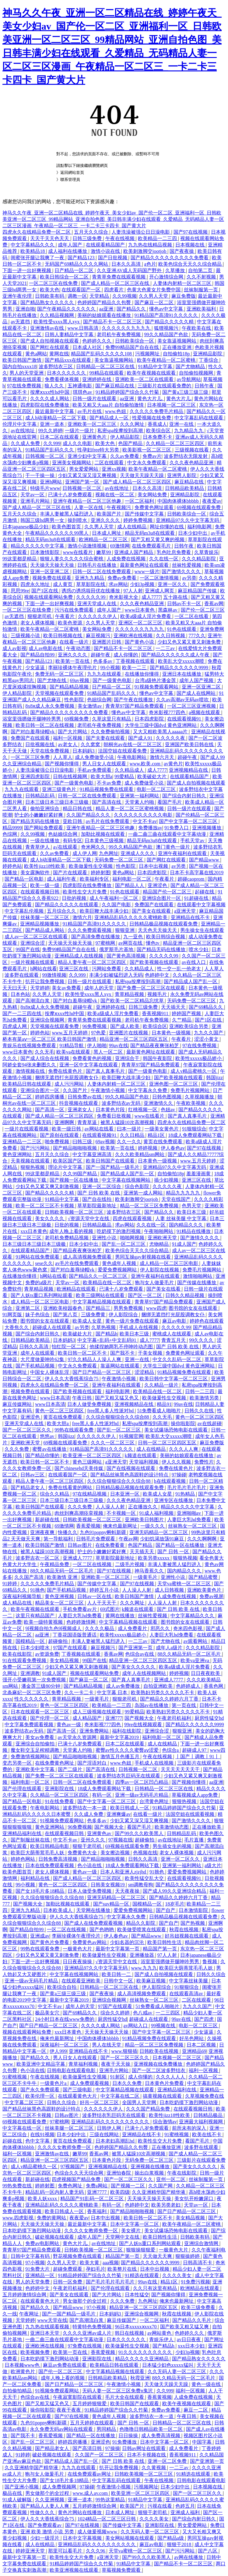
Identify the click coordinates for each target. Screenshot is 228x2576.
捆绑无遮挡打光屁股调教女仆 (67, 1077)
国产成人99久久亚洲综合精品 (175, 1891)
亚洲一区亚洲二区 (50, 571)
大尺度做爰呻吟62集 (42, 1359)
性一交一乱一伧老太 (179, 968)
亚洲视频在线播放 (151, 2166)
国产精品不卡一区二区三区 (113, 321)
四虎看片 (114, 289)
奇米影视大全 (124, 597)
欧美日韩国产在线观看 (111, 1160)
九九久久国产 (209, 1032)
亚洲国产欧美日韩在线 (190, 744)
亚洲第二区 (28, 1308)
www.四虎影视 (18, 2217)
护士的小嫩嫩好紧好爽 (39, 814)
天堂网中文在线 (123, 2237)
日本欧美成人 (58, 1910)
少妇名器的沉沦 (127, 1942)
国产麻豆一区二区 (155, 302)
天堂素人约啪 (140, 802)
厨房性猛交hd (209, 1718)
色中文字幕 (38, 2140)
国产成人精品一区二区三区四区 (137, 481)
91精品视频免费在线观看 (107, 789)
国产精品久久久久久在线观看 (67, 904)
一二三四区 (168, 2012)
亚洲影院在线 (60, 1788)
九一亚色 (133, 936)
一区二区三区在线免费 (54, 283)
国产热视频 (193, 1923)
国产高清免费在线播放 (96, 936)
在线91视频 (42, 2134)
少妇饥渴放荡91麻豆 (162, 1538)
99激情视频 (54, 975)
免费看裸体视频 (62, 379)
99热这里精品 (111, 2499)
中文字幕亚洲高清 (92, 1154)
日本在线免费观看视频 (50, 1865)
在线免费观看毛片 (152, 545)
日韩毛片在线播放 (97, 565)
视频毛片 (157, 994)
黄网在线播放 (120, 1615)
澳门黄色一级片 (173, 847)
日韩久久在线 (199, 1410)
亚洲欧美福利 (202, 308)
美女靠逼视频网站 (177, 340)
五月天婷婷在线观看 (92, 2422)
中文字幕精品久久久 (33, 244)
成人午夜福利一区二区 (114, 898)
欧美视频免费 (35, 2352)
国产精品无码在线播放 (36, 821)
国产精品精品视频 (70, 686)
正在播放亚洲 (177, 347)
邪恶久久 (160, 1628)
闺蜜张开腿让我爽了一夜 (38, 257)
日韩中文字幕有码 (31, 2256)
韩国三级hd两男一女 (42, 520)
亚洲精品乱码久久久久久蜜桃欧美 (131, 917)
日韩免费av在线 (85, 1096)
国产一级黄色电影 (113, 680)
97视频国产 (73, 2166)
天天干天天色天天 (50, 238)
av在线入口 (194, 962)
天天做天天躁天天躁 (142, 475)
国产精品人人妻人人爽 (45, 2506)
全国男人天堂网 (139, 2102)
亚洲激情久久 (159, 1103)
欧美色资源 (70, 622)
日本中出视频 (154, 866)
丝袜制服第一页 (201, 289)
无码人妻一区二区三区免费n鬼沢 (118, 2390)
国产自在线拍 (97, 1199)
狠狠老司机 (40, 616)
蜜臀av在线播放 (49, 1449)
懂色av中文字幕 (166, 308)
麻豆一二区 (196, 2410)
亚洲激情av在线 (47, 328)
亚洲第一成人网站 (144, 1192)
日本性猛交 (137, 2294)
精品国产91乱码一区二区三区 (92, 2198)
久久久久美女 (177, 2275)
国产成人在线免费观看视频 (94, 1923)
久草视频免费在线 (204, 2096)
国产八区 (208, 2550)
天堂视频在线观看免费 (60, 693)
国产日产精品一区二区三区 (102, 1372)
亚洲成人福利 (185, 2512)
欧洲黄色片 (23, 2371)
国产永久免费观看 (40, 2089)
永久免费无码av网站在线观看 (62, 2429)
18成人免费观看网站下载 (195, 1135)
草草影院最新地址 (97, 1205)
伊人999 (58, 2051)
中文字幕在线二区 (120, 2096)
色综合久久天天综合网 (79, 2172)
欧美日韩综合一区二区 (65, 276)
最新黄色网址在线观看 (145, 565)
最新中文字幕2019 (120, 1737)
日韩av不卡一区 (184, 603)
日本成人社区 (87, 347)
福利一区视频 (68, 738)
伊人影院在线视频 (160, 1269)
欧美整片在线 (122, 2269)
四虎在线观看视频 (133, 1218)
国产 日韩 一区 (173, 1551)
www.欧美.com (146, 763)
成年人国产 (70, 244)
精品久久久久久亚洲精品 (142, 2358)
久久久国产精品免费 (148, 2108)
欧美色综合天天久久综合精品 (190, 264)
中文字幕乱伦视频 (25, 911)
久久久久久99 (91, 597)
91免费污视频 (195, 2281)
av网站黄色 (160, 2333)
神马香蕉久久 (150, 1570)
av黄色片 (173, 763)
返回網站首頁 (72, 172)
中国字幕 (202, 2442)
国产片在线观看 (70, 872)
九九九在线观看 (104, 674)
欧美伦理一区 (40, 2096)
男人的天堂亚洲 (27, 372)
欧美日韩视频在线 (63, 635)
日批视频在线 (40, 744)
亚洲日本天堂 (45, 2333)
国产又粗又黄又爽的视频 (158, 539)
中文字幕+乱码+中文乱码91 (107, 1340)
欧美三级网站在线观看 (101, 1295)
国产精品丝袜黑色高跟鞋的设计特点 (130, 1474)
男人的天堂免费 (33, 2281)
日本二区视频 (202, 2044)
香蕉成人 (157, 424)
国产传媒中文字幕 (145, 513)
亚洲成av (39, 1935)
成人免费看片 (133, 1628)
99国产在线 (28, 949)
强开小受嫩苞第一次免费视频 (34, 1679)
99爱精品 (124, 776)
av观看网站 (196, 1641)
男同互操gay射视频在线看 (143, 1256)
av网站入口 (136, 2025)
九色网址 (108, 853)
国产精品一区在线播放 (180, 1545)
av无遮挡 (21, 321)
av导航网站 (189, 379)
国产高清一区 (50, 1109)
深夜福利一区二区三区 (65, 2044)
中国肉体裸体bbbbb (178, 501)
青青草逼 (87, 1122)
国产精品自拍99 (38, 654)
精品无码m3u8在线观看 (150, 533)
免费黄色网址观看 (155, 507)
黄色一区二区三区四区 (60, 1410)
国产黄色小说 (140, 642)
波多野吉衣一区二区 (38, 1558)
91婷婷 (10, 1583)
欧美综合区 (159, 430)
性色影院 (74, 699)
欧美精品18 (33, 251)
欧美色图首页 (67, 526)
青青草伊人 (38, 847)
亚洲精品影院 (208, 353)
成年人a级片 (170, 1647)
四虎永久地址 (35, 584)
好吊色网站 (192, 2038)
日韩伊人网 (109, 2128)
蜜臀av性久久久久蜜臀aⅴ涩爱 (128, 1750)
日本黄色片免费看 (165, 2083)
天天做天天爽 (158, 2256)
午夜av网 (128, 1538)
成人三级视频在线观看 (97, 1711)
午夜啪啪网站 (159, 1231)
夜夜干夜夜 (69, 2410)
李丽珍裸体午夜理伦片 (73, 667)
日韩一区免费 (68, 2281)
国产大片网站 (73, 731)
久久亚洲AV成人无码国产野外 (130, 270)
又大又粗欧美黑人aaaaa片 (161, 731)
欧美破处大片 (152, 776)
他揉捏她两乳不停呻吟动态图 (121, 1346)
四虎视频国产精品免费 (77, 2179)
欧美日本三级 (192, 1212)
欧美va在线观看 (73, 1051)
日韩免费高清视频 (58, 1859)
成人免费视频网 (59, 2486)
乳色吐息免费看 (174, 552)
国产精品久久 (132, 308)
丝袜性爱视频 (187, 565)
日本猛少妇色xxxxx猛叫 (168, 2365)
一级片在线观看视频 (27, 1128)
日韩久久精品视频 (185, 1295)
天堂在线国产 (176, 1199)
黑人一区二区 (108, 1051)
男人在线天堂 (107, 2044)
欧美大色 (49, 289)
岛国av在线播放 (152, 1705)
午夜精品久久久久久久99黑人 (57, 533)
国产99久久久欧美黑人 (140, 1833)
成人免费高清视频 (161, 2435)
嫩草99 (104, 552)
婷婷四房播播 (50, 1096)
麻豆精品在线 (189, 481)
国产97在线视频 (191, 232)
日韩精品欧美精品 (185, 488)
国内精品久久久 (186, 1224)
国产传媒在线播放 (197, 1282)
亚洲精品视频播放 (40, 923)
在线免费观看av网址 (90, 2474)
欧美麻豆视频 (151, 1980)
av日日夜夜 (189, 2339)
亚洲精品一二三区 (22, 1141)
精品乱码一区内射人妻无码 (55, 2192)
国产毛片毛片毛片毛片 (111, 2281)
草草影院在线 (91, 584)
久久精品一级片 (162, 1385)
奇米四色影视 (188, 1628)
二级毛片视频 (130, 1564)
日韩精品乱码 (40, 795)
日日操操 (128, 2435)
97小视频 (35, 2262)
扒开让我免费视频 (45, 981)
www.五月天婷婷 (70, 1032)
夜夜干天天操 (116, 2064)
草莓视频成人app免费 (195, 1795)
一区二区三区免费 (31, 757)
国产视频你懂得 (62, 763)
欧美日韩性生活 (165, 1942)
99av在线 (118, 1045)
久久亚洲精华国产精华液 (159, 2192)
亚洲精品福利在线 (22, 1833)
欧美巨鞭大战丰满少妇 (105, 911)
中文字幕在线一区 (22, 2128)
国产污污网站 (35, 1148)
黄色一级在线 (206, 2384)
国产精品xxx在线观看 (68, 360)
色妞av (168, 1109)
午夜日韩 (82, 1397)
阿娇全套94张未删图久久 (29, 1064)
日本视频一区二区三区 (172, 405)
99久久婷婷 (50, 430)
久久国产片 (75, 1090)
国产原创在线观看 (60, 1135)
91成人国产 (184, 1244)
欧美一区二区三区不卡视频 (45, 1205)
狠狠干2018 (179, 2544)
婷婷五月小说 (104, 1590)
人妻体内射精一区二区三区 (182, 283)
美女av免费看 (67, 987)
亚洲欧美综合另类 (189, 1026)
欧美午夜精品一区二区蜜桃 (167, 360)
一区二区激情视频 (160, 577)
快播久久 (67, 1532)
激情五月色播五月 (120, 1756)
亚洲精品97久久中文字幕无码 (188, 520)
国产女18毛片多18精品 (40, 1891)
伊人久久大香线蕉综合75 (72, 1378)
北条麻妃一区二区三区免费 (32, 1692)
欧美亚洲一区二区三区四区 (92, 1455)
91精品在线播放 (194, 1231)
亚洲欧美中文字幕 (36, 1769)
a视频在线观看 (205, 712)
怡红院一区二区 (69, 1346)
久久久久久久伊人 (98, 616)
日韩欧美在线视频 (159, 2051)
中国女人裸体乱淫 (50, 1372)
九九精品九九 (189, 430)
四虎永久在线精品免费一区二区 (37, 232)
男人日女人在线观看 (104, 763)
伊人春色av (173, 1148)
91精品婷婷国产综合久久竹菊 (128, 392)
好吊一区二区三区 (100, 2102)
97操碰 (179, 1474)
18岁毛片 (174, 1903)
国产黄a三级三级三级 (185, 392)
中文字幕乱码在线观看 (199, 417)
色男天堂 (192, 1205)
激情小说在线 (106, 251)
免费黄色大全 (83, 1852)
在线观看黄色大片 (78, 2096)
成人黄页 (63, 584)
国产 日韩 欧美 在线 (99, 1192)
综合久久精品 (55, 1493)
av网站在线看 (100, 1128)
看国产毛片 (170, 802)
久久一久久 (129, 1141)
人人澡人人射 (111, 1506)
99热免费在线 (17, 2185)
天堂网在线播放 (93, 1910)
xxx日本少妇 (192, 2345)
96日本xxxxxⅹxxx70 (136, 2326)
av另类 (189, 577)
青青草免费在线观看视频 (119, 276)
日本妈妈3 (84, 750)
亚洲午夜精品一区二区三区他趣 (87, 501)
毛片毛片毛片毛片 (187, 1487)
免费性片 (204, 1461)
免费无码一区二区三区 (60, 674)
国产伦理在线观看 (22, 1788)
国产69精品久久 (206, 1007)
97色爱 (99, 1032)
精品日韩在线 (78, 808)
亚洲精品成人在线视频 (79, 955)
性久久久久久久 (32, 1698)
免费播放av (150, 827)
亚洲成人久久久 (138, 853)
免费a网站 (97, 2185)
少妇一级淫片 (45, 2538)
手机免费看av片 (80, 1609)
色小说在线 (90, 1865)
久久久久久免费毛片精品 (157, 411)
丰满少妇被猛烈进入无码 (116, 975)
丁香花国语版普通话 (75, 1634)
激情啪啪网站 (198, 1276)
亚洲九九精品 (90, 577)
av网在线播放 (189, 2557)
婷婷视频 (148, 1148)
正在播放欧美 (207, 1827)
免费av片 (152, 456)
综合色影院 (137, 1186)
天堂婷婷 (40, 987)
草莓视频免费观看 (122, 2570)
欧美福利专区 (95, 879)
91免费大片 (38, 2269)
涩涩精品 (145, 1372)
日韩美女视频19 (108, 1884)
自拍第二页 (201, 270)
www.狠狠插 (124, 2051)
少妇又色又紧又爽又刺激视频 (48, 1186)
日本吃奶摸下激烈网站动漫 (189, 2102)
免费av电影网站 (42, 2243)
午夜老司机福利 (174, 1718)
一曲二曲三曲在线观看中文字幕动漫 (167, 834)
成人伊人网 (84, 853)
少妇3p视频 (143, 584)
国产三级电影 (78, 2089)
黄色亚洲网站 (17, 1154)
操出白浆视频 (150, 2172)
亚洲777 (113, 1718)
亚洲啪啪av (189, 1513)
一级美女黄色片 (162, 1128)
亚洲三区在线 (74, 968)
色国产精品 (131, 443)
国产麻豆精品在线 (115, 385)
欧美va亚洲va (195, 1660)
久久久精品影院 (199, 558)
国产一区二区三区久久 (27, 1429)
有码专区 (72, 840)
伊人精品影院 (125, 437)
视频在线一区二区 (115, 494)
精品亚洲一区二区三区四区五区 (134, 1039)
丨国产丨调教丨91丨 (197, 1756)
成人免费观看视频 (90, 2083)
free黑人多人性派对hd (111, 1410)
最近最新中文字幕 (55, 411)
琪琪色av (83, 392)
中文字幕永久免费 (148, 1090)
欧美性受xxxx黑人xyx (57, 321)
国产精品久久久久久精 (170, 321)
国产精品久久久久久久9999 (179, 667)
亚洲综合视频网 (47, 1019)
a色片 (150, 264)
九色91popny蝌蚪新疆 (103, 1532)
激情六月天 (162, 757)
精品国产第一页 (160, 1948)
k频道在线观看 (141, 1455)
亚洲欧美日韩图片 (145, 1519)
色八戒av (143, 2012)
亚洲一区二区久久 (181, 1859)
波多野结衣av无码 (122, 1103)
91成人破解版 (17, 2499)
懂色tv (153, 943)
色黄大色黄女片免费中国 (154, 289)
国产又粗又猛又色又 (117, 1397)
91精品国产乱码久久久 (50, 449)
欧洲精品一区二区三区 (104, 539)
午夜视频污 (119, 507)
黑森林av (168, 610)
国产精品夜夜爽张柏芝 (155, 1045)
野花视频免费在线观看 (78, 2256)
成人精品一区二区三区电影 (169, 1263)
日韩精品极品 (97, 1224)
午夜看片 (65, 616)
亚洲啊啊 (64, 1122)
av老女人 (68, 744)
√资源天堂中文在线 (89, 1218)
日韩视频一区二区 (45, 456)
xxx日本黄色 (33, 1231)
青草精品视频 (130, 994)
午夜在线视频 (120, 238)
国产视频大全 (140, 1718)
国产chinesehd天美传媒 (79, 1468)
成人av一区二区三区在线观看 (37, 936)
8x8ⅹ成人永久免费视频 (50, 706)
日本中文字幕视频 (83, 2538)
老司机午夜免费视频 (119, 334)
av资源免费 (47, 1654)
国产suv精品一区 (111, 1903)
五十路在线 (176, 597)
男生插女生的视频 (173, 1846)
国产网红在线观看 (50, 347)
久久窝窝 (91, 744)
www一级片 (147, 571)
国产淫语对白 (92, 1763)
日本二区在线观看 (60, 437)
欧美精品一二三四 (158, 238)
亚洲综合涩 (33, 943)
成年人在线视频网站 (144, 1673)
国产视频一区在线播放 (75, 1180)
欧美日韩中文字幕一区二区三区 (174, 1378)
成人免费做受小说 (95, 757)
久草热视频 (104, 1327)
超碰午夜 (101, 654)
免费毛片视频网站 (190, 1090)
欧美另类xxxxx (154, 1558)
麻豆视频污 (98, 635)
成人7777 (151, 597)
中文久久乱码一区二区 (177, 1359)
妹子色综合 (38, 1314)
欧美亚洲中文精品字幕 (41, 2064)
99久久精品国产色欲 (166, 334)
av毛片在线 (90, 411)
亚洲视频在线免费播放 (159, 2064)
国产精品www (204, 859)
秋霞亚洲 (140, 2377)
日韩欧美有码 (50, 296)
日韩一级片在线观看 (95, 398)
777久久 (196, 635)
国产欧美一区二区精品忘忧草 (132, 1000)
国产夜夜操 (182, 251)
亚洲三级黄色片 (59, 789)
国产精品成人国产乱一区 (191, 981)
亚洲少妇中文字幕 (88, 456)
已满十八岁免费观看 (70, 494)
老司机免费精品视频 (67, 1237)
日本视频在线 (190, 244)
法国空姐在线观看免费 (123, 750)
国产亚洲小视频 (22, 2486)
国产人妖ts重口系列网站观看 (42, 1295)
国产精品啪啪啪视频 (75, 1148)
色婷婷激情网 (81, 1622)
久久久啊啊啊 (202, 1538)
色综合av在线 (140, 1654)
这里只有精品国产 (36, 1615)
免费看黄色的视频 (92, 1058)
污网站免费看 (107, 968)
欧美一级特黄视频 (44, 1622)
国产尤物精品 (191, 366)
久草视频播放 (200, 1096)
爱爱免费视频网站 (118, 1269)
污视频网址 (148, 353)
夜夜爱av (211, 501)
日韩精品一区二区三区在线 (106, 366)
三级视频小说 (26, 635)
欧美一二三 (135, 667)
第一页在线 (184, 1705)
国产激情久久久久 (182, 571)
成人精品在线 (17, 1602)
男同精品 (106, 2429)
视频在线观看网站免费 (49, 597)
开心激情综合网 (166, 276)
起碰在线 (205, 891)
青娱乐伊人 (162, 2339)
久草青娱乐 (206, 552)
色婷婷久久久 (97, 340)
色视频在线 (145, 1852)
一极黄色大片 (78, 1948)
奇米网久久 (94, 847)
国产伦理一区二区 (50, 1718)
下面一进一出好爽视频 (27, 270)
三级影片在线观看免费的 (165, 385)
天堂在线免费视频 (50, 750)
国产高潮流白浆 (33, 1000)
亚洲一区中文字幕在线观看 (89, 1064)
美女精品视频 (65, 1660)
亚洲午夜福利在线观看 (183, 853)
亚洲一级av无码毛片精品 (142, 1795)
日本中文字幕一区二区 (135, 2224)
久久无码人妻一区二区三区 (177, 2371)
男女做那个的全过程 (85, 2301)
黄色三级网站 (87, 1461)
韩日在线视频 (130, 2333)
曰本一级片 (129, 1128)
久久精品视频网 (57, 315)
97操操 (112, 2448)
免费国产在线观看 (31, 738)
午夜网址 (29, 2313)
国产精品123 (82, 257)
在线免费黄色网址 (55, 1763)
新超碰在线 (48, 1519)
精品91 (164, 1404)
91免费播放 (125, 2442)
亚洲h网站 (51, 481)
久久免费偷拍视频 (111, 731)
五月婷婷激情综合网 (24, 2294)
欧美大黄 (90, 2262)
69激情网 (120, 545)
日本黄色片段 (111, 1109)
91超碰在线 (197, 898)
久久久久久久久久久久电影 (144, 814)
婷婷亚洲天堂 (31, 2550)
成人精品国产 (87, 1718)
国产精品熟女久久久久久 (47, 302)
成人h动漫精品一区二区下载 (56, 417)
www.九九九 (144, 1968)
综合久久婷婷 (115, 2012)
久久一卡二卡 (79, 1692)
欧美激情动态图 (172, 1827)
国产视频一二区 (128, 2185)
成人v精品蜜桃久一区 (194, 1071)
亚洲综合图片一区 (162, 898)
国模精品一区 (31, 1641)
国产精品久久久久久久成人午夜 (176, 654)
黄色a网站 (36, 353)
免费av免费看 (122, 577)
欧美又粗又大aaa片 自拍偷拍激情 (108, 405)
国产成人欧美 (125, 1026)
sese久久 (44, 1263)
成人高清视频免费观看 (88, 1256)
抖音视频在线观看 (79, 1103)
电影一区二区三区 (157, 789)
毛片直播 (194, 1839)
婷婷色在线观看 (207, 1321)
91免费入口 (177, 827)
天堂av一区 (33, 494)
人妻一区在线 (89, 507)
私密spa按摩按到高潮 (120, 430)
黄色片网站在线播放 (80, 2512)
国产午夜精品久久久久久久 (67, 308)
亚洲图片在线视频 (129, 1032)
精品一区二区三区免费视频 (150, 1205)
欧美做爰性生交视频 (91, 866)
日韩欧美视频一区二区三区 (74, 1212)
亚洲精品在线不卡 (191, 917)
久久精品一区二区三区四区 (175, 443)
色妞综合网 (99, 699)
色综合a (171, 1750)
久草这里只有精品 (112, 718)
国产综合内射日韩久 (184, 795)
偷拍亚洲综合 (45, 808)
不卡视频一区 (122, 1513)
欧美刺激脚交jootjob (145, 251)
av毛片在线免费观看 (108, 821)
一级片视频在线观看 (33, 962)
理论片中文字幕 (65, 1167)
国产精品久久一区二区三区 (98, 1276)
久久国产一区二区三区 (100, 2454)
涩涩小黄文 (207, 1039)
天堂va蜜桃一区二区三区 (184, 1583)
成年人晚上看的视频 (71, 1231)
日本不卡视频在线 (147, 2454)
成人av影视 (14, 648)
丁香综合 (209, 360)
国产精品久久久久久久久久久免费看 (170, 257)
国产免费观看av (45, 2525)
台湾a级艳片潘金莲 (156, 680)
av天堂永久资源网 (78, 1737)
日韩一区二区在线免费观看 (102, 571)
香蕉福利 (97, 2211)
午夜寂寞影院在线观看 (78, 2397)
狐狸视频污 (167, 328)
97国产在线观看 (70, 1647)
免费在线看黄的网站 (70, 1487)
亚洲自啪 (25, 308)
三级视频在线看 (192, 449)
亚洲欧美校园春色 (63, 1308)
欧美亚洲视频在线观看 (75, 2570)
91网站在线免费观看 (38, 1256)
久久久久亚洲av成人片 (87, 2333)
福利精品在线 (35, 1878)
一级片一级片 (80, 430)
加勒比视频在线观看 (103, 834)
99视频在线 (164, 2025)
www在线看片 (78, 552)
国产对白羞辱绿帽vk (33, 731)
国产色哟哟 (102, 1929)
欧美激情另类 (205, 1397)
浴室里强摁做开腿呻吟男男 (32, 718)
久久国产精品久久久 (88, 814)
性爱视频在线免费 (152, 417)
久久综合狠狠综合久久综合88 (118, 1417)
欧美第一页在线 (73, 661)
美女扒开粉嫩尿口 (194, 2198)
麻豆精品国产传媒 (198, 590)
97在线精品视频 (90, 1493)
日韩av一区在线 (94, 1596)
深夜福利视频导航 (22, 1596)
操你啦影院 (183, 1423)
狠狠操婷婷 (188, 2256)
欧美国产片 (109, 513)
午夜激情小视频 (108, 1090)
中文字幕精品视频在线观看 (102, 1301)
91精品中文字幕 (156, 366)
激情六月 (82, 917)
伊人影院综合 (124, 1314)
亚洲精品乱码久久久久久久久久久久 (110, 2121)
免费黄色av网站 (89, 1942)
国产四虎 (204, 2019)
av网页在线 (131, 943)
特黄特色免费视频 (92, 2326)
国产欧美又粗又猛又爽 (185, 2326)
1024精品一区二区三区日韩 (107, 2518)
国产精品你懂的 (43, 1455)
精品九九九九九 (183, 1192)
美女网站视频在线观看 (130, 2538)
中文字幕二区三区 (25, 2102)
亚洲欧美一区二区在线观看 (145, 379)
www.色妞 (116, 411)
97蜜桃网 (106, 943)
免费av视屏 (211, 1596)
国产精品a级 (171, 2538)
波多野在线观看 (22, 975)
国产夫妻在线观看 (106, 738)
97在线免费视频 (24, 385)
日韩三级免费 (87, 238)
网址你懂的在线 (167, 526)
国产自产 (166, 1910)
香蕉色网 (214, 1686)
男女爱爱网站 (84, 469)
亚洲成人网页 (160, 590)
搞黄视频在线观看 (163, 2096)
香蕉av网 (213, 603)
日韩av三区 (33, 1474)
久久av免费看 (125, 456)
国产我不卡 (123, 1353)
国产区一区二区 (145, 1295)
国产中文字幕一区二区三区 (189, 821)
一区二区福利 (140, 501)
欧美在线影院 (17, 1654)
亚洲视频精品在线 (189, 770)
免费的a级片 (39, 1282)
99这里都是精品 (20, 558)
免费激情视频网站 (31, 1756)
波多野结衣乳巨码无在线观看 (129, 1775)
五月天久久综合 (91, 232)
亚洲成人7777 (78, 1558)
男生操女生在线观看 (202, 930)
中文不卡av (145, 821)
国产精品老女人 (28, 1487)
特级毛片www (45, 488)
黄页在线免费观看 (163, 1141)
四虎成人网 (15, 1026)
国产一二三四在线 (22, 1013)
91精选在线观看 (142, 2275)
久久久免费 (17, 1449)
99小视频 (110, 667)
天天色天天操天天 (158, 930)
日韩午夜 (205, 385)
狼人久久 (54, 385)
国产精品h (107, 1333)
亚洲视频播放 (207, 827)
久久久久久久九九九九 (127, 328)
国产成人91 (141, 738)
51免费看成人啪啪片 (159, 1410)
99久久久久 (202, 1340)
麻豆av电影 (175, 1321)
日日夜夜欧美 (206, 1673)
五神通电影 (80, 385)
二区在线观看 (109, 462)
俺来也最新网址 (120, 1526)
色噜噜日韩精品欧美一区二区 (151, 2429)
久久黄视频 (154, 2467)
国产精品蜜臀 (203, 1577)
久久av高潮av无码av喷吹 (183, 699)
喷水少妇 (199, 949)
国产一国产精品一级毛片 (113, 1167)
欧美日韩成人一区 (130, 1807)
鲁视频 (210, 1961)
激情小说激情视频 (88, 545)
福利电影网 (200, 526)
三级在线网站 (104, 2134)
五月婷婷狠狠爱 (90, 2403)
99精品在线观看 (107, 372)
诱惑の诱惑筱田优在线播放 (91, 590)
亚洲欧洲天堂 (163, 1237)
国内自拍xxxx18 (19, 366)
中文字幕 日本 (112, 1692)
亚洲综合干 (128, 1058)
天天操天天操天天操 (52, 565)
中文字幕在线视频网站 (127, 1180)
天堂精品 (99, 296)
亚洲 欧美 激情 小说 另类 (47, 2531)
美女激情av (90, 706)
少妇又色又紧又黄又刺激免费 (189, 642)
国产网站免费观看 (44, 827)
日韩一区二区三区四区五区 (168, 1442)
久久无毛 (44, 1051)
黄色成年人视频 (119, 1263)
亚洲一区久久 (173, 584)
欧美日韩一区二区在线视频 (45, 725)
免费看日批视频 (114, 1116)
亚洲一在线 (182, 424)
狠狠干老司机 (87, 1846)
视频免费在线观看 (52, 577)
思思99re (20, 590)
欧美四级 (120, 2192)
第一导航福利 (59, 1538)
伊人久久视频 (177, 1461)
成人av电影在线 (46, 648)
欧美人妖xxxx (43, 2198)
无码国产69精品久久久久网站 (77, 264)
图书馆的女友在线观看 (194, 1308)
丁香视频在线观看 (136, 661)
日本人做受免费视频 (89, 1404)
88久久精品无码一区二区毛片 (62, 1570)
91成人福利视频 (157, 1513)
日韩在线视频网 (70, 776)
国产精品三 (98, 1308)
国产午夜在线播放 (134, 699)
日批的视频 (74, 898)
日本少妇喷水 (35, 1647)
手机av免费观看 (94, 770)
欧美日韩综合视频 (166, 936)
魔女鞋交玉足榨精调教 (36, 1750)
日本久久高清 (126, 264)
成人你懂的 (126, 654)
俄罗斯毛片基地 (117, 949)
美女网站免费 (153, 494)
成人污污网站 (69, 1084)
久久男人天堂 (154, 296)
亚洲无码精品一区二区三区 (159, 1532)
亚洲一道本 (52, 424)
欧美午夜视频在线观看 (152, 372)
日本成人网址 (107, 533)
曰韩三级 (82, 1141)
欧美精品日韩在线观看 (27, 1084)
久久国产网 (161, 2185)
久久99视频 (124, 296)
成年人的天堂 (99, 987)
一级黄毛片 (146, 1577)
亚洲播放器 (142, 1955)
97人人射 (133, 590)
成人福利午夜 (62, 879)
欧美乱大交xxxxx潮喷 (181, 661)
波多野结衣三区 (56, 366)
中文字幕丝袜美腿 (189, 1980)
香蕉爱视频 (88, 1526)
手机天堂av (192, 840)
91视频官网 (131, 1436)
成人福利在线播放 (68, 251)
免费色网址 (70, 2185)
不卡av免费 (109, 782)
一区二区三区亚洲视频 (192, 706)
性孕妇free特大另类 (98, 449)
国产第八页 (66, 1314)
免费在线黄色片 (65, 1071)
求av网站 (118, 584)
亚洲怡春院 (119, 2172)
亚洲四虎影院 (35, 776)
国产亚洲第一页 (136, 1647)
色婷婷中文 (157, 975)
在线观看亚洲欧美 (81, 1980)
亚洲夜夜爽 (43, 1532)
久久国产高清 (29, 1577)
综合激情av (165, 2121)
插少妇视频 (167, 1180)
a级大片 (213, 1865)
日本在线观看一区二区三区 (40, 1711)
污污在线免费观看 (74, 610)
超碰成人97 (195, 1750)
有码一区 (102, 1795)
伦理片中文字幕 (20, 424)
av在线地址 (23, 430)
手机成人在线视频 (139, 1327)
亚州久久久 (93, 1839)
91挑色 (37, 1590)
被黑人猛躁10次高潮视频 (127, 1122)
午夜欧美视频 (191, 1103)
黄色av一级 (69, 1724)
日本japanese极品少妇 (26, 526)
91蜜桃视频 (15, 2076)
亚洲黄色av (99, 1833)
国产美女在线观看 (152, 911)
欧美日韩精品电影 (50, 1846)
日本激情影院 (45, 552)
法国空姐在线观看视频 (191, 1814)
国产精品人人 (130, 885)
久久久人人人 (171, 2076)
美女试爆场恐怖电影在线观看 (176, 1429)
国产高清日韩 (87, 2448)
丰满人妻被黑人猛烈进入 (67, 513)
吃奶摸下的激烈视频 (119, 1231)
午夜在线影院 (182, 2172)
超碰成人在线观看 (52, 1327)
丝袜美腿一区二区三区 (45, 917)
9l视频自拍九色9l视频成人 (54, 1628)
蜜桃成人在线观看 (172, 1333)
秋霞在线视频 (184, 1929)
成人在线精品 (132, 526)
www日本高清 (55, 1397)
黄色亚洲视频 (60, 1596)
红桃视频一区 (143, 1109)
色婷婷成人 (189, 1686)
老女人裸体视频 (38, 622)
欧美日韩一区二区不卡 (83, 1353)
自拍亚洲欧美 (158, 1686)
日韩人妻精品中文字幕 (70, 334)
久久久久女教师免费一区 (64, 2147)
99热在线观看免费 (74, 1429)
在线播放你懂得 (142, 674)
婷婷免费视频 (138, 520)
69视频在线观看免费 (199, 507)
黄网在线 (59, 353)
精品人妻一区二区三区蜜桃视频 (130, 808)
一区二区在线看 (192, 616)
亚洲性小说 (105, 1237)
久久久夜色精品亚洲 (192, 462)
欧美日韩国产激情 (22, 360)
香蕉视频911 (156, 1013)
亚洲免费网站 (94, 1731)
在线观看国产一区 (81, 289)
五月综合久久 (62, 911)
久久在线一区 (164, 558)
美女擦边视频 (115, 1852)
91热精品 (185, 1493)
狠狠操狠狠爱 (141, 2249)
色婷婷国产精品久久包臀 (104, 302)
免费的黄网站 (52, 2217)
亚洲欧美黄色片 (205, 1590)
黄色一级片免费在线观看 (132, 1321)
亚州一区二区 (171, 2179)
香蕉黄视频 (159, 2397)
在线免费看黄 (110, 1545)
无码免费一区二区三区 (119, 859)
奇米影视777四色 (168, 712)
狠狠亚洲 (125, 930)
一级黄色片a (54, 2083)
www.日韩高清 (84, 328)
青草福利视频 (83, 2064)
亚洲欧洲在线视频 (134, 635)
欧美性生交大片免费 (85, 891)
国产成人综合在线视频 (45, 1058)
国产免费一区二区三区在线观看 (151, 987)
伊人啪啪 (97, 1045)
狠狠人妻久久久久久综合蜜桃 (72, 558)
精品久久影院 (141, 1923)
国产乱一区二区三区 (124, 1244)
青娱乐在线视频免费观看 (29, 1045)
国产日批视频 (113, 257)
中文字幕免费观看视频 (29, 1724)
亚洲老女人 (80, 1109)
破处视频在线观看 (55, 2237)
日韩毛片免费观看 (96, 1538)
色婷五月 (185, 2506)
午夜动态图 (79, 648)
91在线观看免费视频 (24, 1660)
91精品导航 (72, 1045)
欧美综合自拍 (62, 1987)
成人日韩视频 (170, 1590)
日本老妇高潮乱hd (116, 2140)
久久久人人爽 (184, 1449)
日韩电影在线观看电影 (72, 2070)
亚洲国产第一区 (82, 481)
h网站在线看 (43, 968)
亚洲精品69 (194, 2051)
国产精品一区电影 (25, 879)
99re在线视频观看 (143, 1724)
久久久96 (96, 2550)
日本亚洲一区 (125, 1493)
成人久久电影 (78, 443)
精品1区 (157, 1135)
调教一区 (77, 296)
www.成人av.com (90, 2493)
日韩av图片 (80, 1545)
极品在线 (12, 2493)
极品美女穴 (48, 2012)
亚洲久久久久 (106, 520)
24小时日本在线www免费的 (65, 2019)
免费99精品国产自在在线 (132, 347)
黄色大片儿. (150, 398)
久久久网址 (133, 424)
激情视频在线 (31, 1071)
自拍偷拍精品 (17, 2390)
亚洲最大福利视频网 (201, 2121)
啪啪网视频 (133, 1237)
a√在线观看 (66, 847)
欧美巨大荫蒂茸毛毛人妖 (38, 1852)
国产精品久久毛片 (192, 2320)
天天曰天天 (15, 987)
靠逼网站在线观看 (120, 1365)
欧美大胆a (101, 776)
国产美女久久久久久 (133, 1666)
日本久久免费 (127, 2083)
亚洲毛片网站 (35, 501)
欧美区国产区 (68, 1160)
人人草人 (62, 757)
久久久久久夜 (171, 738)
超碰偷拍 (58, 1641)
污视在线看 (160, 2506)
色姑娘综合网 (63, 834)
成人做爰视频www (97, 2531)
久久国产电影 (117, 904)
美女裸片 (131, 2230)
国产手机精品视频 (36, 1365)
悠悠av (47, 1436)
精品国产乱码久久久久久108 (102, 353)
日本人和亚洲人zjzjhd (123, 1871)
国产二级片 (70, 1769)
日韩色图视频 (167, 1096)
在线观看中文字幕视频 (201, 904)
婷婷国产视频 (187, 1013)
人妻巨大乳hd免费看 (189, 1519)
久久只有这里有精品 (155, 2288)
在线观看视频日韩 (40, 891)
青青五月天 (174, 1340)
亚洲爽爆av (119, 1814)
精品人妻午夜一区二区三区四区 (92, 962)
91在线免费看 (60, 1801)
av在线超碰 (210, 1423)
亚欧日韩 (73, 821)
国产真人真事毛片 (106, 1071)
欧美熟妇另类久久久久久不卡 (163, 1692)
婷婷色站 (12, 866)
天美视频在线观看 (31, 1160)
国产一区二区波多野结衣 (159, 2070)
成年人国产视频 (197, 680)
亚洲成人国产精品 (134, 552)
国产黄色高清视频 (127, 955)
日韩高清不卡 (198, 2262)
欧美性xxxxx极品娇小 (199, 1058)
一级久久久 (153, 1526)
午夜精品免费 (55, 1564)
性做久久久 (43, 2512)
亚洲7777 (97, 2192)
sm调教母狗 (140, 1884)
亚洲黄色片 (95, 437)
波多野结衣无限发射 (186, 456)
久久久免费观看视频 (90, 930)
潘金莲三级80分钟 (41, 1686)
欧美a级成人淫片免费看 (146, 616)
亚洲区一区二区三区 (140, 622)
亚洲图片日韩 (107, 642)
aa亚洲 (106, 308)
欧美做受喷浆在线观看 (142, 1929)
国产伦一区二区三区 (203, 610)
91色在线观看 (182, 629)
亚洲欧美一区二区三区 (93, 424)
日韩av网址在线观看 (144, 2448)
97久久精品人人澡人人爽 (95, 1359)
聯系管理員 (70, 179)
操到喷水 (78, 520)
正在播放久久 (143, 1506)
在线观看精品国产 (106, 244)
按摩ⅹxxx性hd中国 (50, 392)
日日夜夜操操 (78, 1961)
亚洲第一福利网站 (140, 795)
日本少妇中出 (193, 533)
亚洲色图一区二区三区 (174, 1084)
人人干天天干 (102, 1602)
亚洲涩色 (158, 885)
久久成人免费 (26, 443)
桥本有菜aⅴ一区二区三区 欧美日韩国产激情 (49, 1039)
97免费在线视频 (85, 2345)
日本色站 (20, 994)
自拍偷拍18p (177, 353)
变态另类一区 (17, 1763)
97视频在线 (120, 1839)
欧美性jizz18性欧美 (45, 866)
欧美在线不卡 (207, 2134)
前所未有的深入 (189, 2128)
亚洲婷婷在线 (97, 379)
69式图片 (110, 1609)
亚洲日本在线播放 (182, 674)
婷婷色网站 (23, 1859)
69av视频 (80, 680)
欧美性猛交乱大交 (145, 1878)
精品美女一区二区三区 (60, 1602)
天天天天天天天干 (181, 1769)
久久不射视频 (202, 276)
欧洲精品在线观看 (77, 1289)
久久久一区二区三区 (113, 1442)
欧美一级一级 (45, 885)
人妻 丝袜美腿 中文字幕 (181, 1218)
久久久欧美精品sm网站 (140, 1154)
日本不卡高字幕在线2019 (196, 872)
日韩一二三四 (200, 1391)
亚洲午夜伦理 (17, 296)
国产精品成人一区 (109, 417)
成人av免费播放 (123, 1686)
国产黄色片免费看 (50, 1942)
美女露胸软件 (35, 872)
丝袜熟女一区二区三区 (193, 1526)
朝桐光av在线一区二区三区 (133, 744)
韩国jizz (214, 1077)
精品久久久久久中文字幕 (38, 545)
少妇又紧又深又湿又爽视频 (88, 475)
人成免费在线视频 (127, 558)
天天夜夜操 (128, 1891)
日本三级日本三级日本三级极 (57, 802)
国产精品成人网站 (45, 930)
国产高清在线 (107, 802)
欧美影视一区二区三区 (147, 449)
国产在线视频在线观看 (131, 1468)
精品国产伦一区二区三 (168, 891)
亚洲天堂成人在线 (97, 603)
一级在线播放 (45, 840)
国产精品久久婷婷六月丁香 (170, 1698)
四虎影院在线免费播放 (45, 405)
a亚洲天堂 (185, 911)
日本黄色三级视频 (105, 840)
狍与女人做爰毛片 (155, 1282)
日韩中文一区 (119, 1980)
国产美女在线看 (164, 1289)
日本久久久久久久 (67, 372)
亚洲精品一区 (40, 2275)
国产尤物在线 (52, 680)
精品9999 (12, 827)
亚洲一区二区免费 (168, 2461)
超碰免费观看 (68, 2269)
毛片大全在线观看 (125, 2397)
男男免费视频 (129, 1308)
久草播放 (175, 270)
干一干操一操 (40, 475)
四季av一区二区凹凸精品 (142, 1782)
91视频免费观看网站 (157, 686)
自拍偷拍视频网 (196, 372)
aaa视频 (111, 2262)
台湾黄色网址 (154, 1801)
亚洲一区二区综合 (102, 1186)
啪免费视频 (57, 1141)
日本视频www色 (23, 2365)
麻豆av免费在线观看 (65, 2365)
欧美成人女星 (87, 1321)
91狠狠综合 (194, 1128)
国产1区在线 (45, 590)
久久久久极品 (100, 1628)
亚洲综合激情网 (201, 2243)
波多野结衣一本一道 (85, 1807)
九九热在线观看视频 (47, 2326)
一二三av (166, 648)
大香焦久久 (17, 1327)
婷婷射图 (100, 872)
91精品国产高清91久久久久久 (167, 315)
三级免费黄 (94, 1314)
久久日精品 (133, 1135)
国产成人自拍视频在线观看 (50, 340)
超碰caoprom (191, 879)
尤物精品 (159, 1244)
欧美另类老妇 (166, 2205)
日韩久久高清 (34, 1346)
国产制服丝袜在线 (31, 1839)
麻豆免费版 (183, 296)
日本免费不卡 (158, 437)
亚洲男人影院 (182, 475)
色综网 (10, 834)
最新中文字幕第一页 (118, 1948)
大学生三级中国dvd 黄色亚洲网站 (161, 725)
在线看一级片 (74, 642)
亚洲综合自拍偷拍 (36, 1743)
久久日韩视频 (171, 635)
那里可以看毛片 (65, 2550)
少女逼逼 (35, 667)
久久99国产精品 (80, 1173)
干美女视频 (150, 1353)
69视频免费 (77, 718)
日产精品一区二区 (74, 270)
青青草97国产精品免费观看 (135, 706)
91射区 (118, 2076)
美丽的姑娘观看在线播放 (104, 315)
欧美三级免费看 (198, 2307)
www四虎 (156, 1308)
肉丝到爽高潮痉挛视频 (79, 1513)
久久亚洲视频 (50, 2499)
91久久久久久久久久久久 (145, 2352)
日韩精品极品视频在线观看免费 (164, 923)
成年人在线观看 (38, 1353)
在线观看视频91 (184, 718)
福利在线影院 (127, 1731)
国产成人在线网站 (197, 693)
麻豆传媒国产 (122, 2320)
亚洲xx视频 (114, 469)
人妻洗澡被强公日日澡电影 (141, 232)
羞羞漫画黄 (199, 1173)
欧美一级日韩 (67, 1128)
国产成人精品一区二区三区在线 (115, 283)
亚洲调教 (30, 1673)
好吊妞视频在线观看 (187, 1935)
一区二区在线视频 (92, 1564)
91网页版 (12, 1314)
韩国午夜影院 (158, 1058)
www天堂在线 (52, 2320)
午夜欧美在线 (197, 328)
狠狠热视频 (33, 1167)
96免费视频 (95, 1026)
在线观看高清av (186, 1993)
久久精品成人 (130, 770)
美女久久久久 (50, 1218)
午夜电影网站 (132, 757)
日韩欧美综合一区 (135, 340)
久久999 (51, 443)
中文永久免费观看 (147, 462)
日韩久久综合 (211, 1974)
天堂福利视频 (144, 1461)
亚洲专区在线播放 (174, 1500)
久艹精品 (182, 1019)
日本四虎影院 (150, 718)
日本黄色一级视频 (172, 1032)
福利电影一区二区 (132, 879)
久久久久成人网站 (50, 398)
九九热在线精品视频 (150, 244)
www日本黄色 (140, 610)
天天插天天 (174, 1007)
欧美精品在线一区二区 (108, 1282)
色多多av (103, 661)
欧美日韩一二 (117, 1974)
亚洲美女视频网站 (72, 462)
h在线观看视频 (170, 1481)
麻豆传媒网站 (17, 1404)
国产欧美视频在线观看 (155, 962)
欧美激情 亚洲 (63, 1577)
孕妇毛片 (95, 2269)
